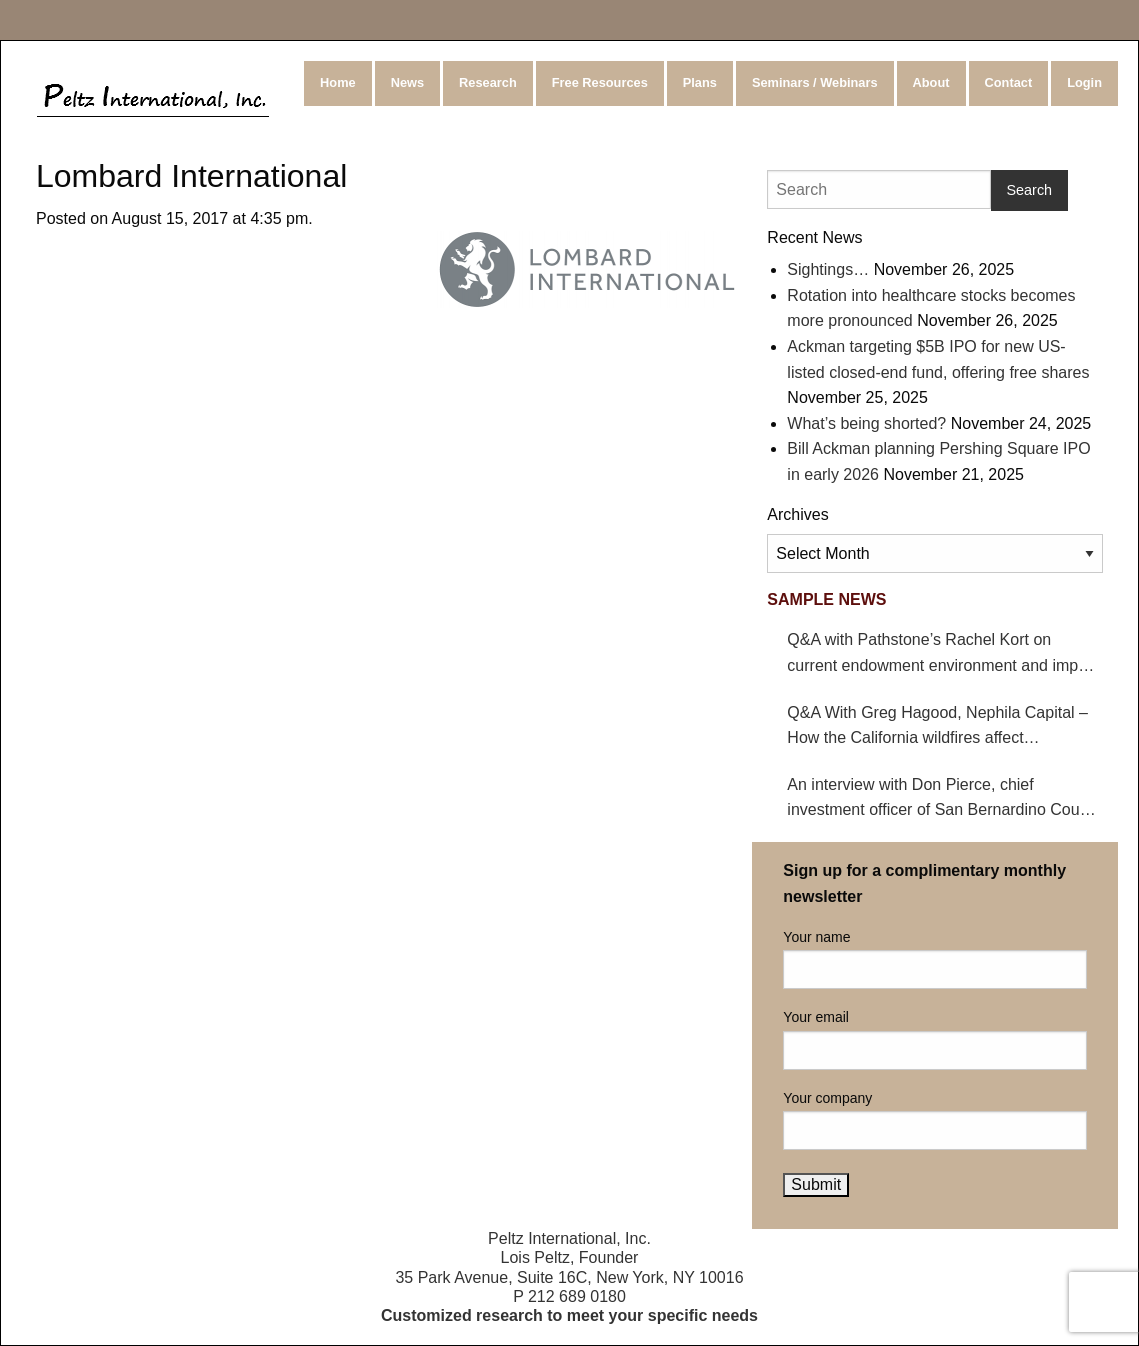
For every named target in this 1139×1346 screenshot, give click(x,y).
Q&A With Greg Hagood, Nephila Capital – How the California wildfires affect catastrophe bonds (937, 727)
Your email (935, 1039)
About (931, 82)
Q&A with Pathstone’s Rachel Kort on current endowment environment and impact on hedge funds (943, 654)
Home (338, 82)
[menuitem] (339, 83)
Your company (935, 1120)
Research (488, 82)
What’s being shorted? (866, 423)
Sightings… (828, 269)
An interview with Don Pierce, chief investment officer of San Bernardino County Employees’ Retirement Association (944, 799)
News (407, 82)
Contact (1009, 82)
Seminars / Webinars (815, 82)
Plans (700, 82)
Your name (935, 959)
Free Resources (600, 82)
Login (1084, 82)
